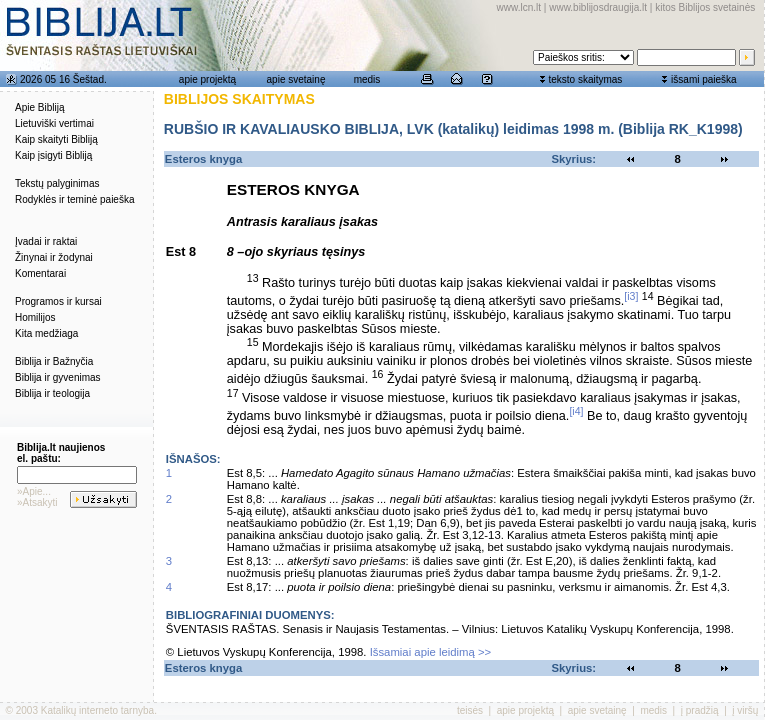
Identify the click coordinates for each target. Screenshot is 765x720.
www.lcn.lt (519, 7)
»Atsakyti (37, 502)
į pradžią (700, 710)
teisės (470, 710)
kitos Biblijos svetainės (705, 7)
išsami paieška (704, 79)
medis (367, 79)
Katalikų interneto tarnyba (97, 710)
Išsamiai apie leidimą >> (431, 652)
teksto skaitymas (585, 79)
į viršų (745, 710)
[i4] (576, 411)
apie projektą (207, 79)
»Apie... (34, 491)
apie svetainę (296, 79)
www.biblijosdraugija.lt (598, 7)
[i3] (631, 296)
